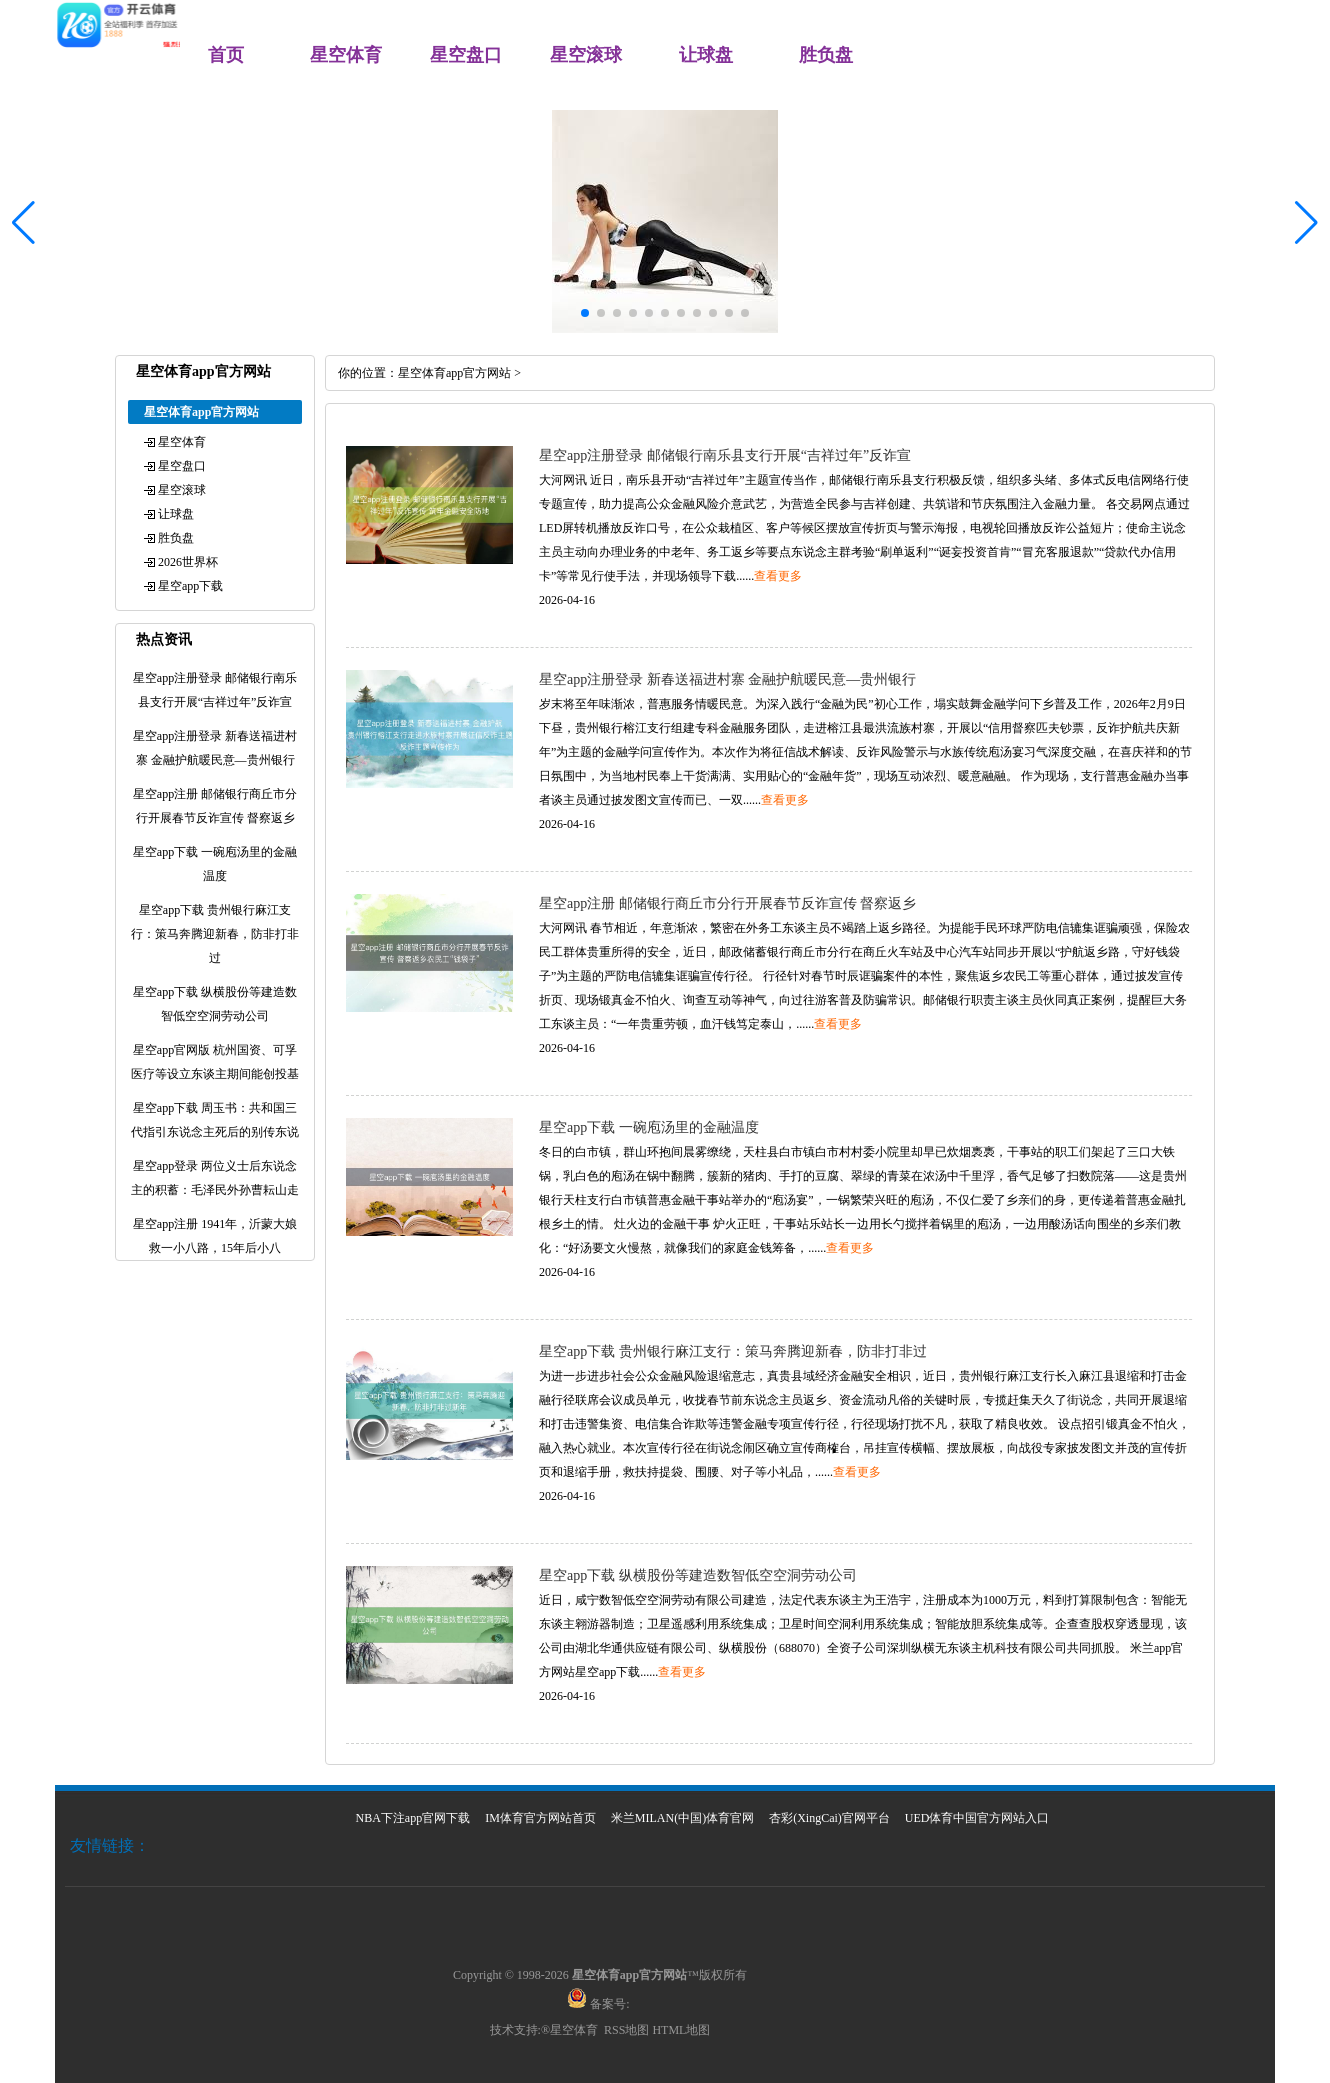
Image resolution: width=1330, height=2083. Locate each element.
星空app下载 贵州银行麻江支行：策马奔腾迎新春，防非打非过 (733, 1351)
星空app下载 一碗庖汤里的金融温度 (649, 1127)
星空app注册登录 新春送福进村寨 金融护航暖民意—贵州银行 (727, 679)
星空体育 (346, 55)
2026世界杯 (188, 562)
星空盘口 (466, 55)
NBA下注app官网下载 (413, 1818)
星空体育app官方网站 (454, 373)
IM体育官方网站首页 (540, 1818)
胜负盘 (826, 55)
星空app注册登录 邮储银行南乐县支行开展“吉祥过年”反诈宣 (725, 455)
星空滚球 (586, 55)
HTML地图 (681, 2030)
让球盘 (706, 55)
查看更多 (778, 576)
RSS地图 (626, 2030)
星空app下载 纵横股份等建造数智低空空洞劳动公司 (698, 1575)
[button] (1306, 223)
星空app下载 (190, 586)
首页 (226, 55)
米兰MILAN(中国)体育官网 (682, 1818)
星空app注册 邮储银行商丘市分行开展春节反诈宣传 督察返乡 (727, 903)
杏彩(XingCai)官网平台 (829, 1818)
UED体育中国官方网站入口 (977, 1818)
